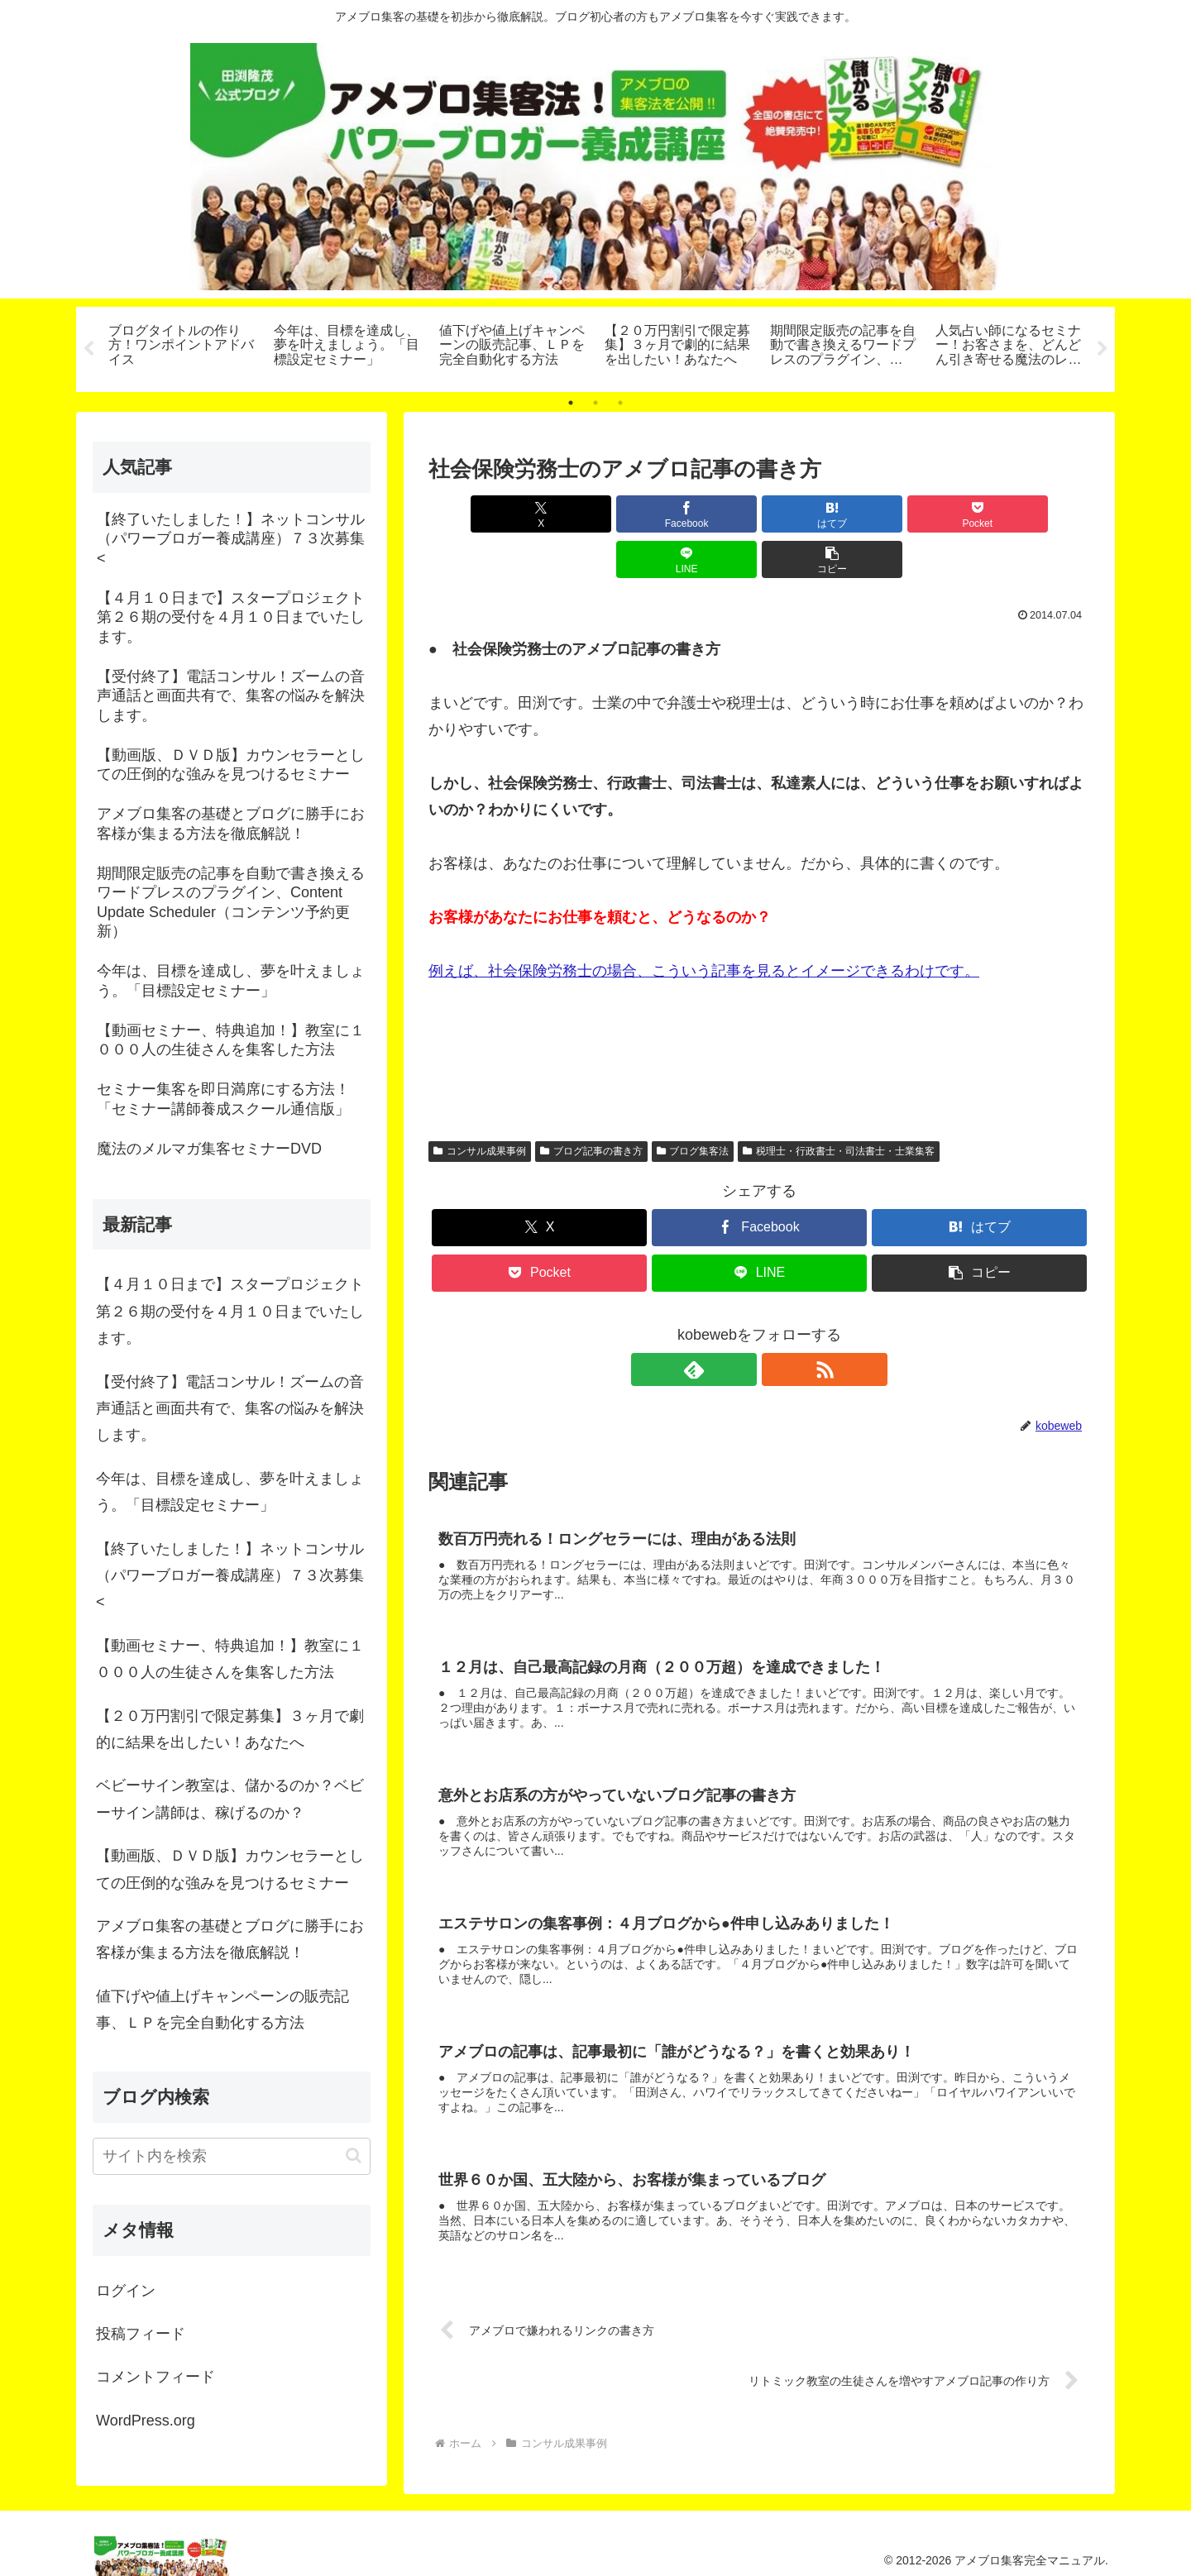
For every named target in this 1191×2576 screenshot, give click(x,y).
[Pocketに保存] (815, 514)
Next (1102, 349)
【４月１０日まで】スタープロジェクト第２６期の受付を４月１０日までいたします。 (230, 1311)
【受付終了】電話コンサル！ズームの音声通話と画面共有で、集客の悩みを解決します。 (230, 1409)
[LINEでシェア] (926, 514)
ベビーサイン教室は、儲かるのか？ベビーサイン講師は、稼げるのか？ (230, 1798)
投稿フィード (140, 2333)
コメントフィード (155, 2376)
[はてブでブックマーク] (704, 514)
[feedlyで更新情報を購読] (740, 1324)
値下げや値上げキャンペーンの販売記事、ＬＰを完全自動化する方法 (222, 2009)
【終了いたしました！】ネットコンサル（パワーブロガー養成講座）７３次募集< (230, 1576)
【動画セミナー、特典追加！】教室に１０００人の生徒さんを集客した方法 (230, 1658)
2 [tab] (595, 402)
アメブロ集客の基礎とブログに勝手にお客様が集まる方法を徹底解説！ (230, 1939)
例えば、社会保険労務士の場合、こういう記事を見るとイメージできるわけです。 (703, 925)
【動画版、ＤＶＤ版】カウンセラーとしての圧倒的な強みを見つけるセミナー (230, 1868)
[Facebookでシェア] (592, 514)
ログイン (125, 2290)
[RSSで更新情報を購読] (778, 1324)
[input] (232, 2156)
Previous (88, 349)
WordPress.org (145, 2420)
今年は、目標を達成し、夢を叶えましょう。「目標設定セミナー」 (230, 1491)
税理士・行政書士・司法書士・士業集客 (839, 1105)
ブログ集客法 (693, 1105)
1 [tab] (570, 402)
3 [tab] (620, 402)
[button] (1037, 514)
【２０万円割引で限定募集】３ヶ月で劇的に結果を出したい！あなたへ (230, 1729)
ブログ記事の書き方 (591, 1105)
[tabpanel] (182, 346)
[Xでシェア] (481, 514)
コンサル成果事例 (479, 1105)
